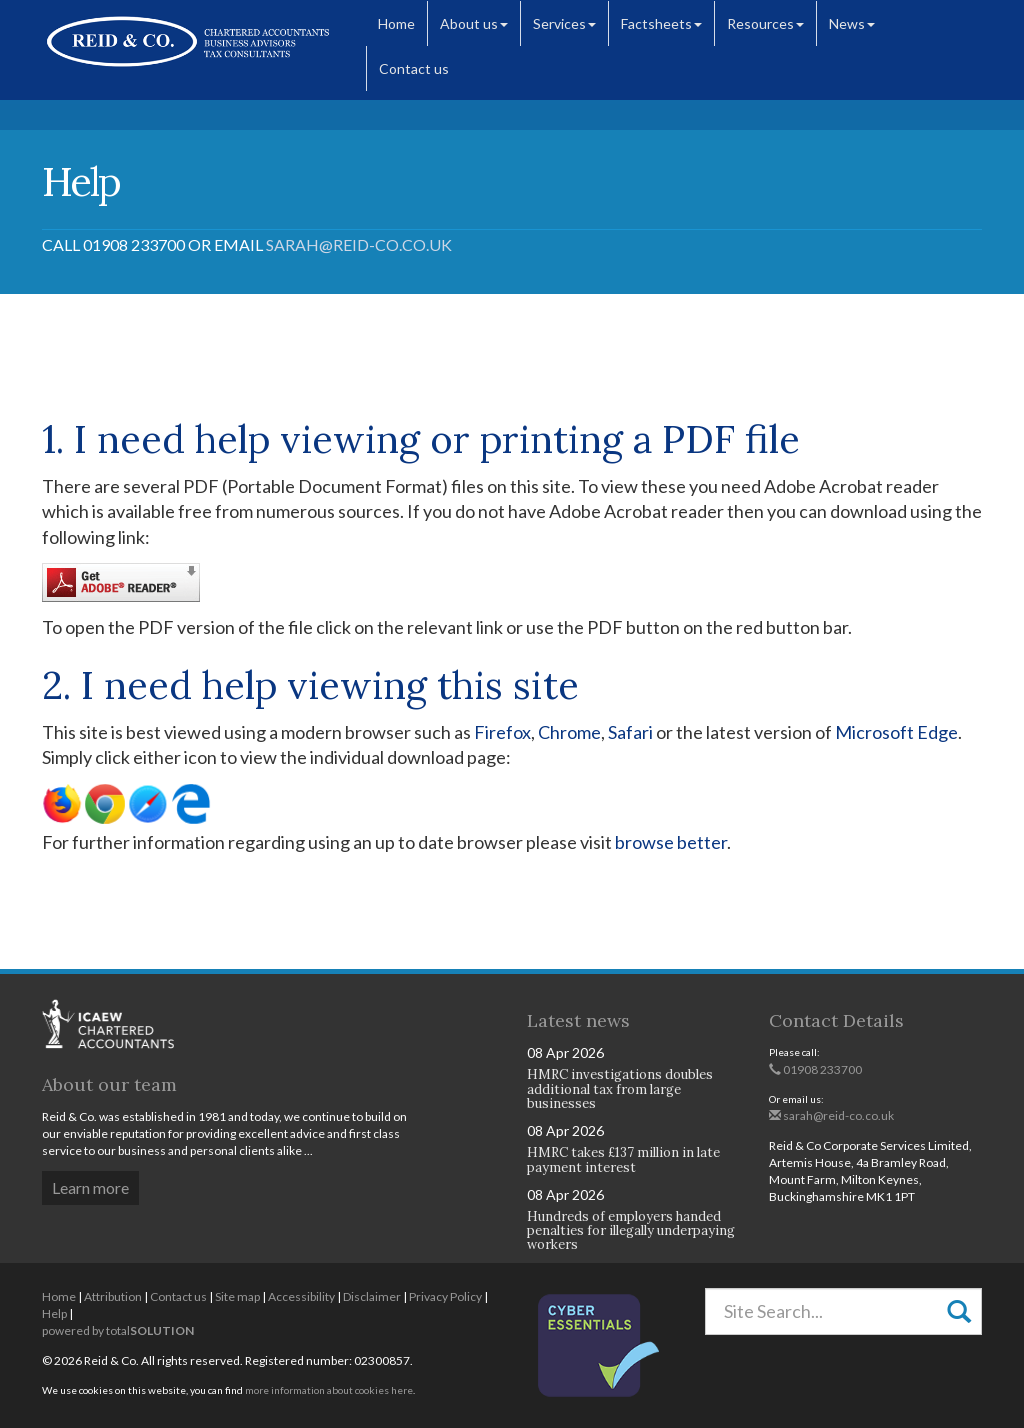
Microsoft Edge (896, 732)
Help (54, 1313)
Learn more (90, 1187)
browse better (671, 842)
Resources (765, 23)
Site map (237, 1296)
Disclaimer (372, 1296)
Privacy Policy (445, 1296)
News (852, 23)
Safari (630, 732)
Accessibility (301, 1296)
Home (396, 23)
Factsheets (661, 23)
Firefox (502, 732)
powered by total (118, 1330)
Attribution (113, 1296)
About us (474, 23)
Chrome (569, 732)
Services (564, 23)
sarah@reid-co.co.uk (359, 244)
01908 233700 (815, 1069)
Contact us (414, 68)
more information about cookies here (329, 1390)
